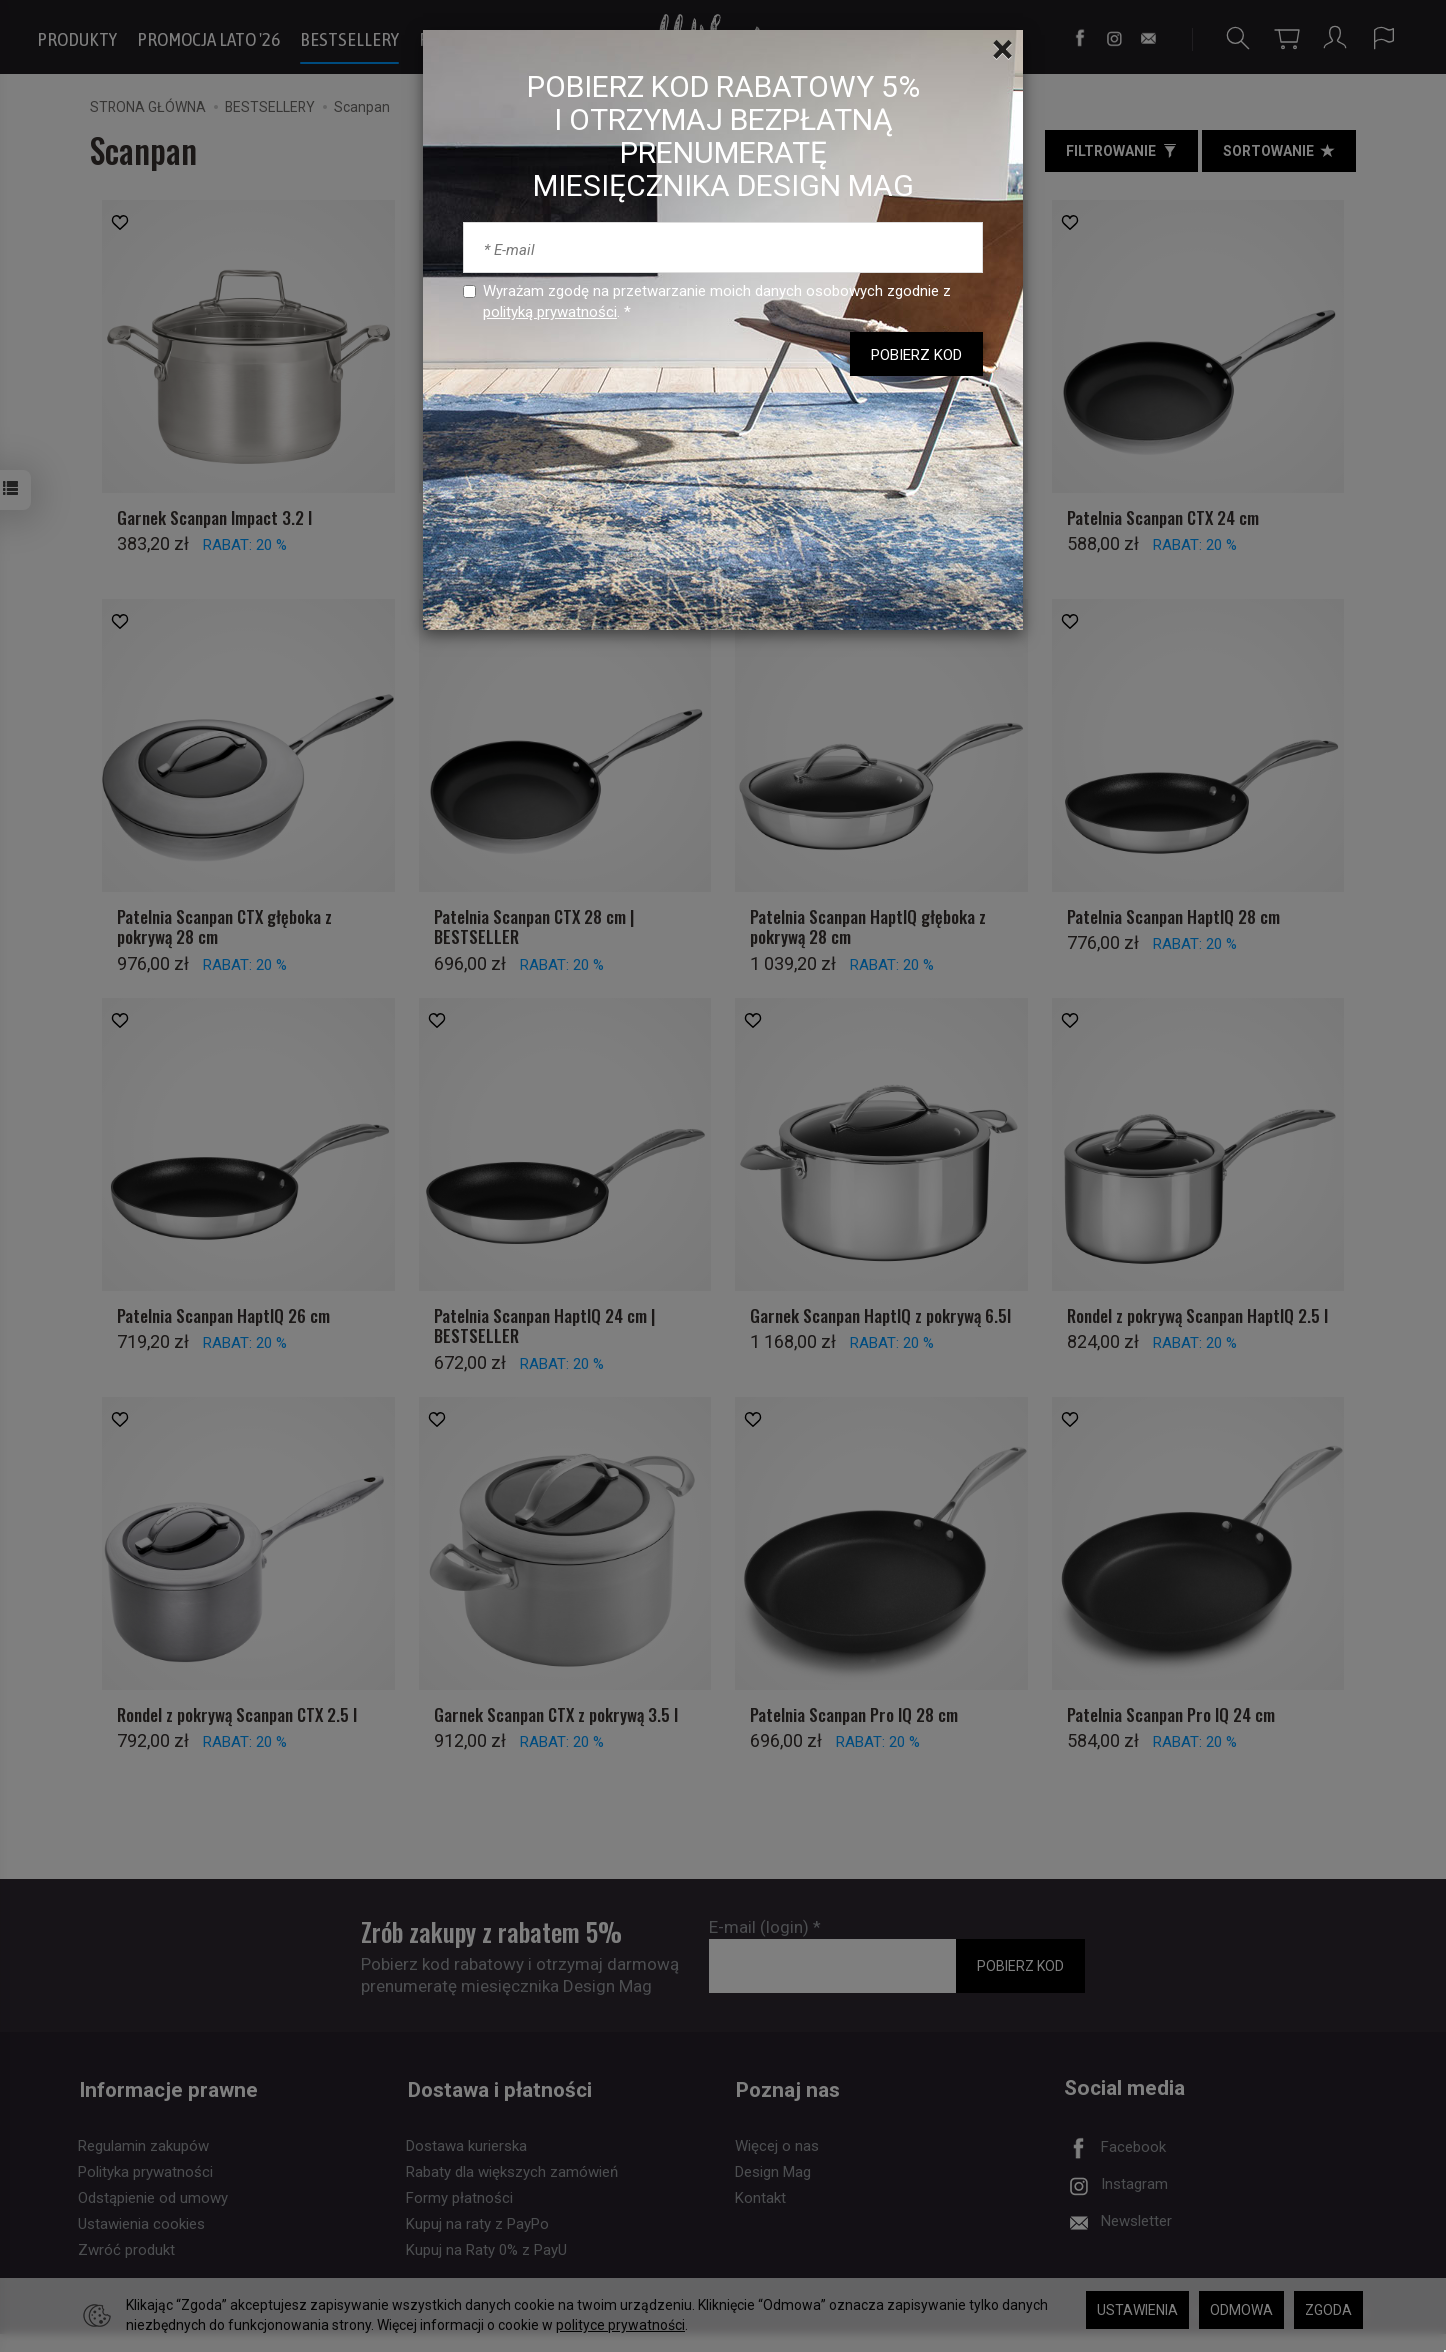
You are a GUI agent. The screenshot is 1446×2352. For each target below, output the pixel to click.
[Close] (1002, 50)
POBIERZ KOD (916, 355)
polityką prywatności (550, 312)
